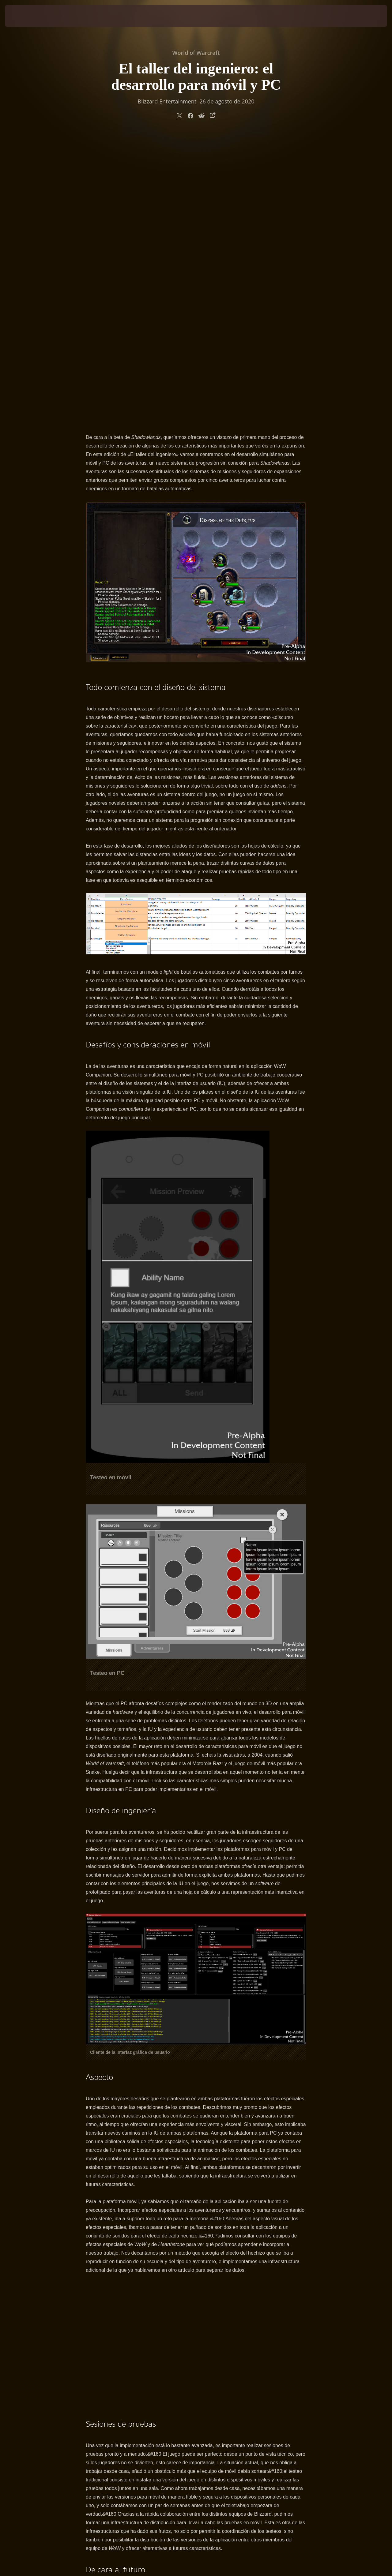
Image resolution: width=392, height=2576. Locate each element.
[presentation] (24, 16)
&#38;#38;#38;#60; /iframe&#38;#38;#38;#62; (196, 2057)
